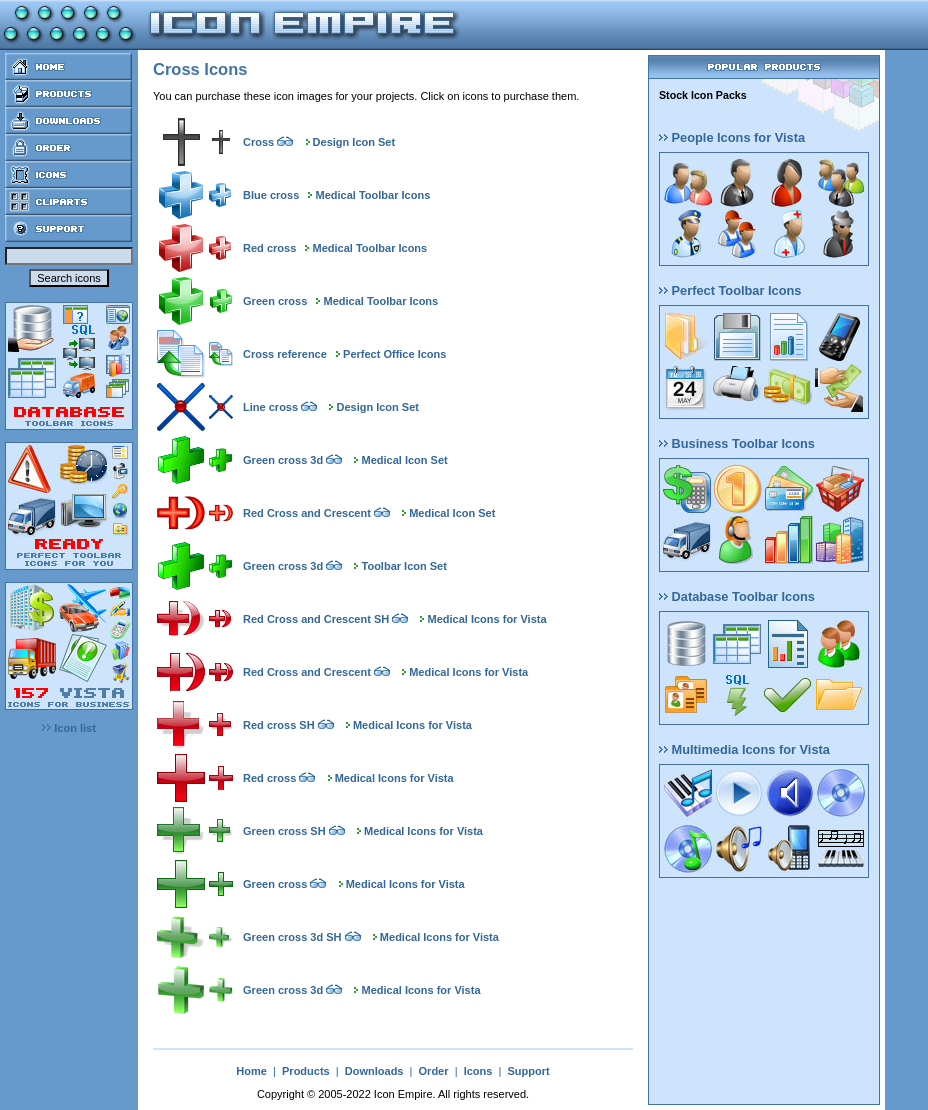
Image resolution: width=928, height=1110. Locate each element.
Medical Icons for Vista (487, 619)
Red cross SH (279, 725)
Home (251, 1071)
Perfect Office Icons (394, 354)
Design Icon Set (354, 142)
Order (434, 1071)
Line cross (270, 407)
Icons (478, 1071)
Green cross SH (284, 831)
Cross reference (285, 354)
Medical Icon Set (405, 460)
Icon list (69, 728)
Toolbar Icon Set (404, 566)
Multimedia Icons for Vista (744, 749)
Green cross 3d (283, 460)
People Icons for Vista (732, 137)
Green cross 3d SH (292, 937)
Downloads (374, 1071)
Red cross (269, 248)
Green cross (275, 301)
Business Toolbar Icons (737, 443)
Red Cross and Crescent (307, 513)
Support (528, 1071)
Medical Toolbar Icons (373, 195)
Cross (258, 142)
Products (306, 1071)
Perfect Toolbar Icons (730, 290)
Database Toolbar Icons (737, 596)
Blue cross (271, 195)
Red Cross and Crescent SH (316, 619)
